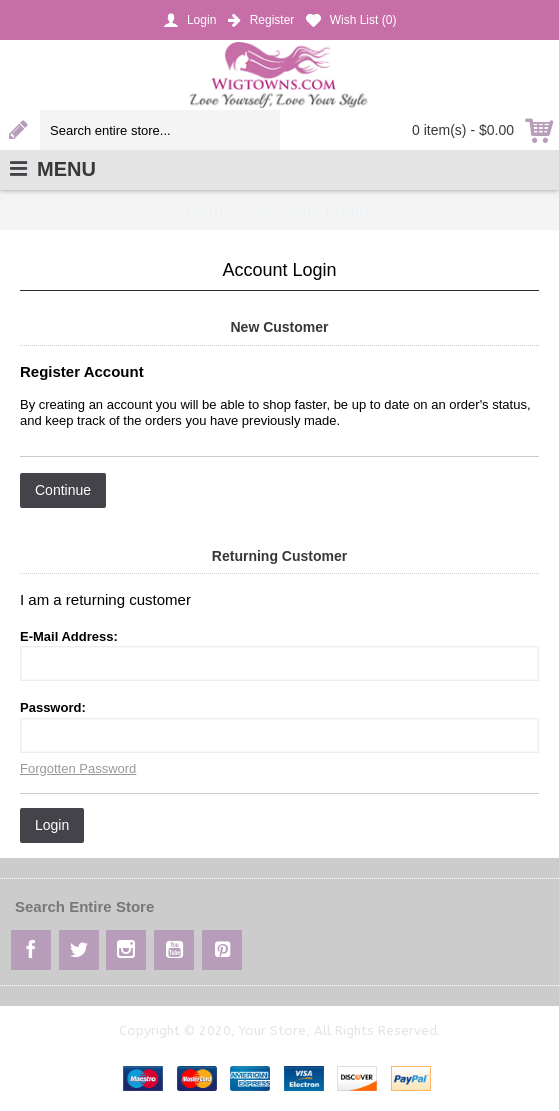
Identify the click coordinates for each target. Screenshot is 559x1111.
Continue (63, 490)
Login (52, 825)
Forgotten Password (78, 768)
